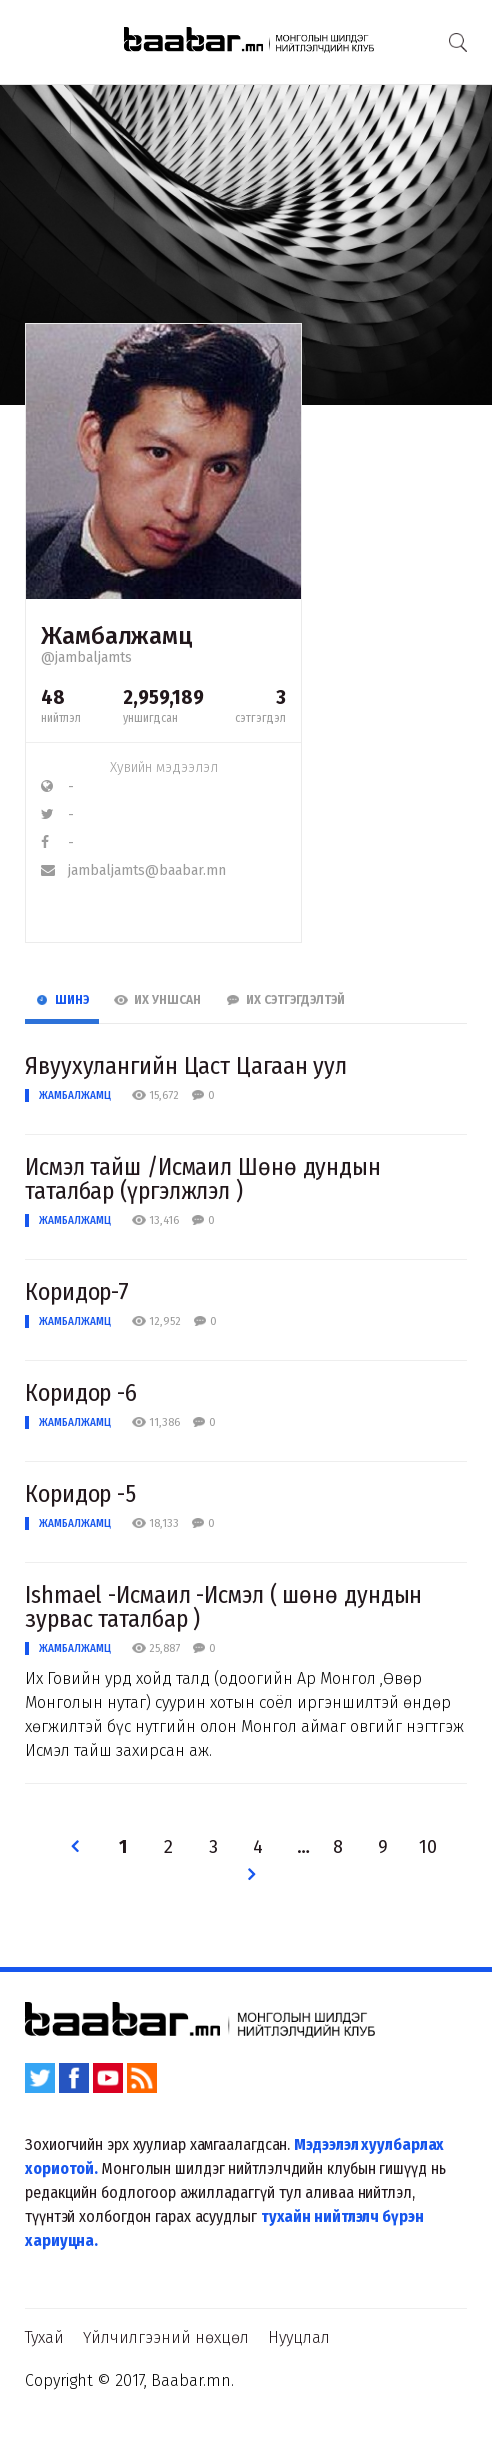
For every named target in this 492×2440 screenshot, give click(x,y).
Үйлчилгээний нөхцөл (166, 2337)
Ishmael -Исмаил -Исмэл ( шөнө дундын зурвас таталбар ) (223, 1607)
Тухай (44, 2337)
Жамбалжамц (75, 1095)
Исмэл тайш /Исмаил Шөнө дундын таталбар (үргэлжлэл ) (203, 1179)
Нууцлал (299, 2337)
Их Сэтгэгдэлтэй (285, 1000)
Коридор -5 (80, 1494)
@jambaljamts (86, 657)
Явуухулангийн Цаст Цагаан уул (186, 1066)
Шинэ (62, 1000)
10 (428, 1847)
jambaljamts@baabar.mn (133, 870)
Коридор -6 (81, 1393)
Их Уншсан (157, 1000)
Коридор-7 (77, 1292)
